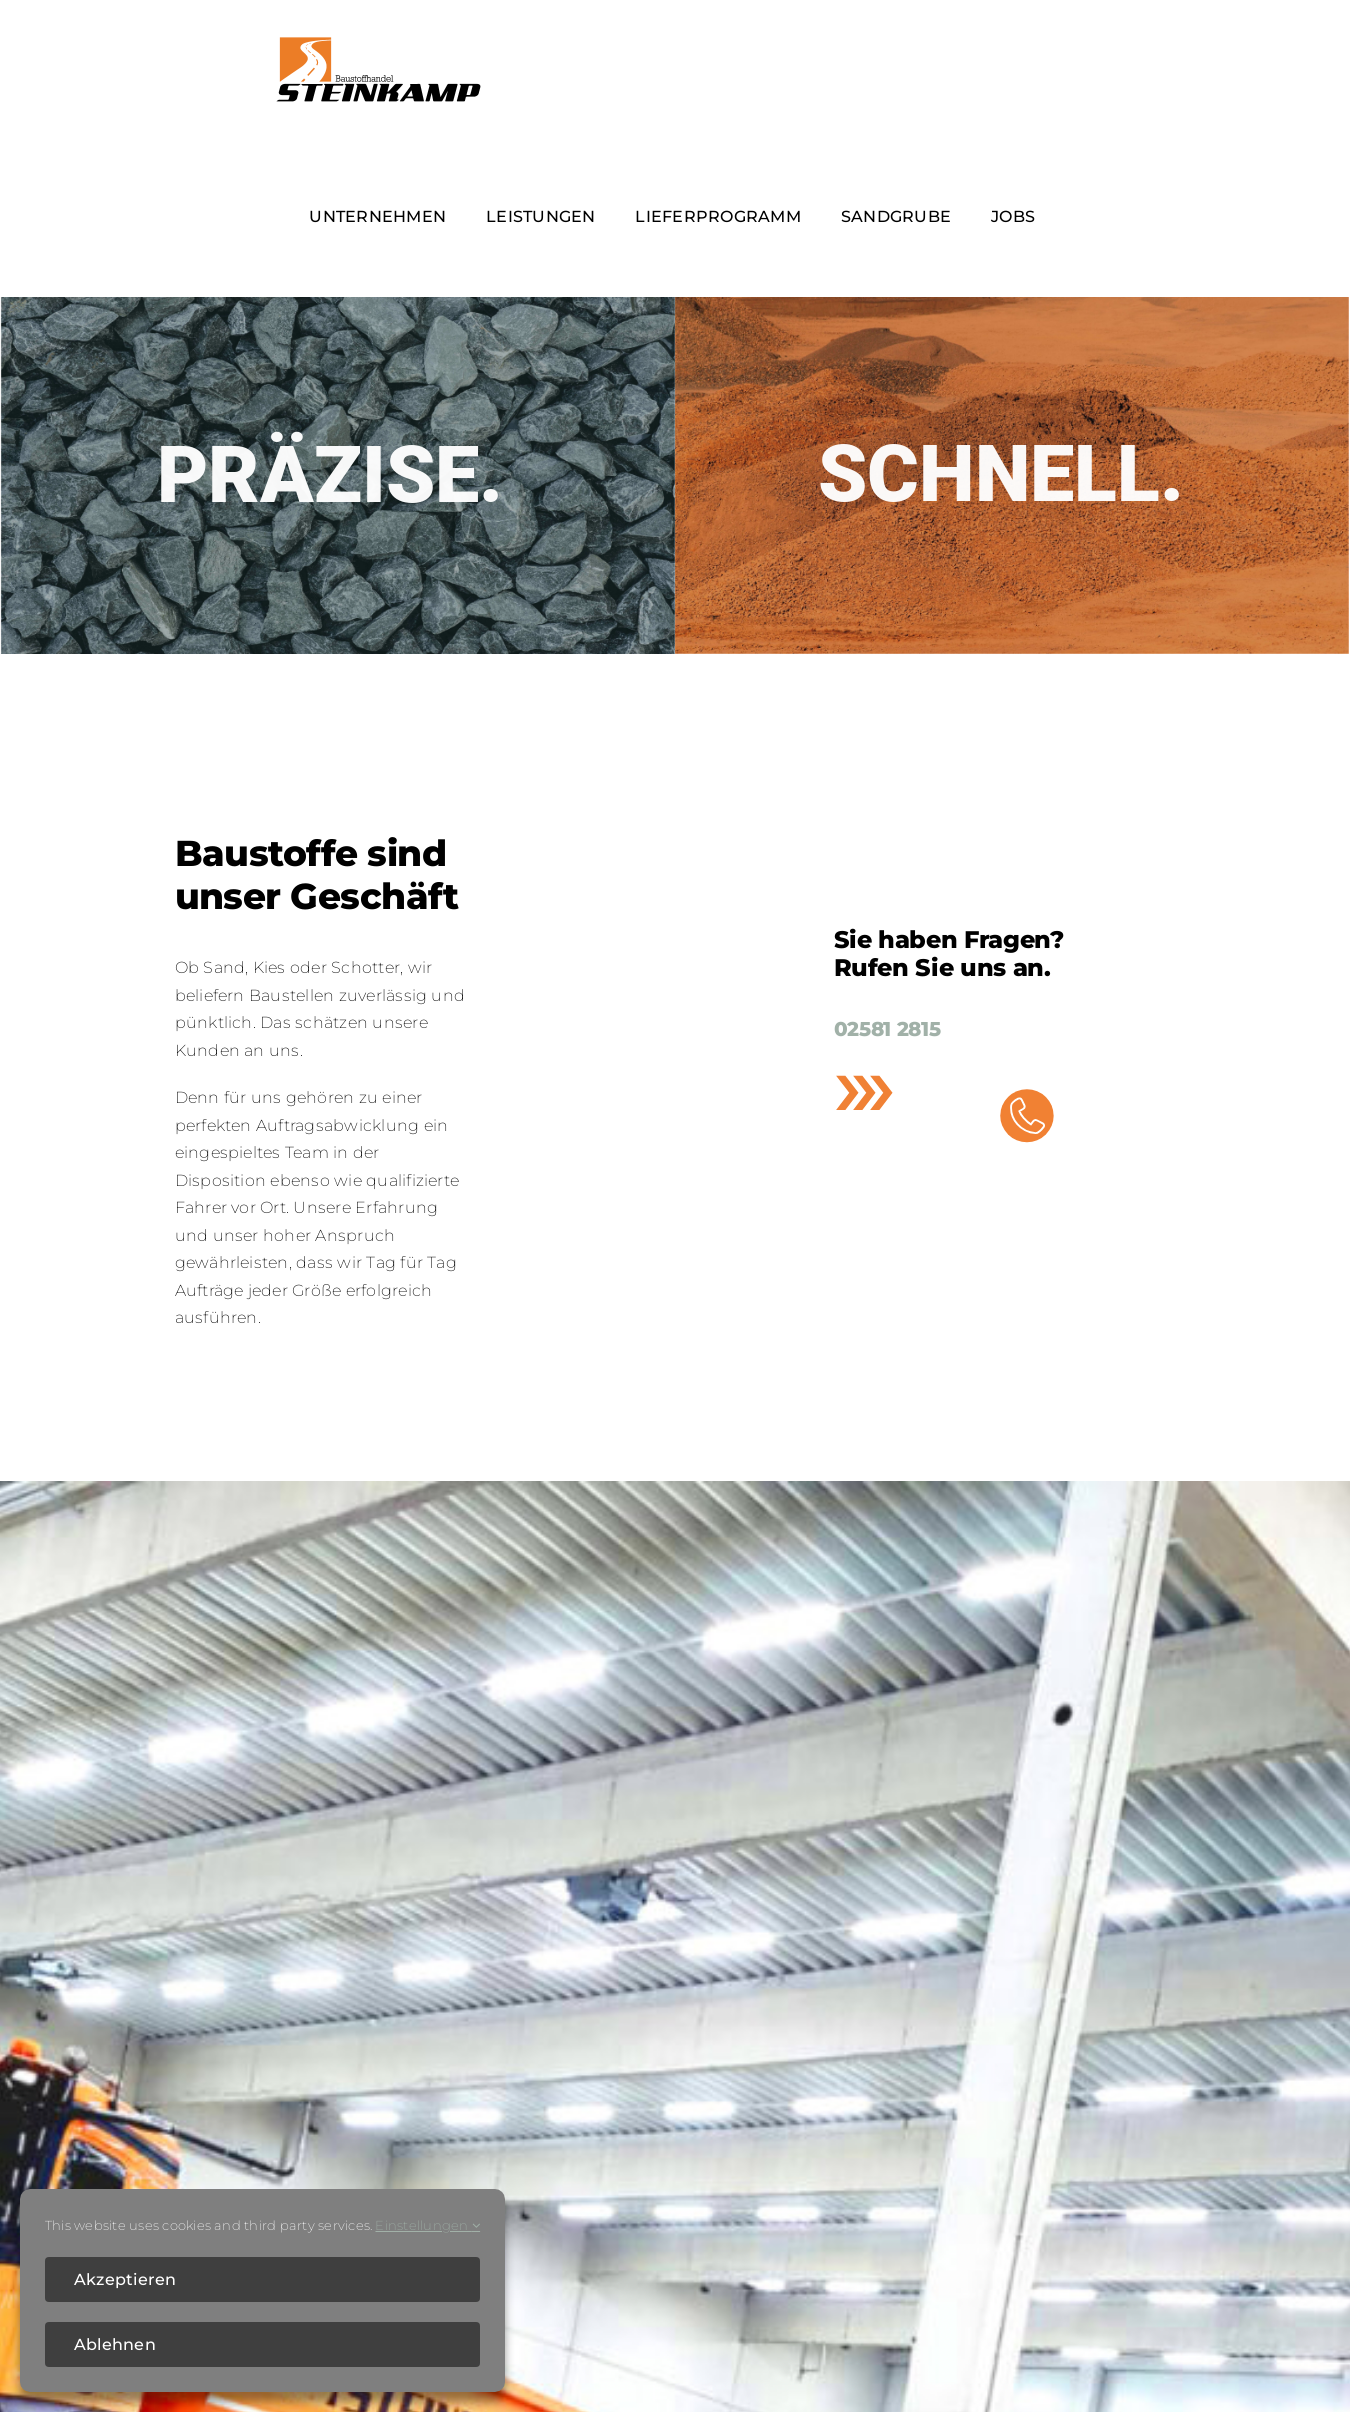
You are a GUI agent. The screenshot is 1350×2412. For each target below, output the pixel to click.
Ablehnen (115, 2344)
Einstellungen (427, 2225)
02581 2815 (887, 1029)
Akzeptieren (125, 2279)
